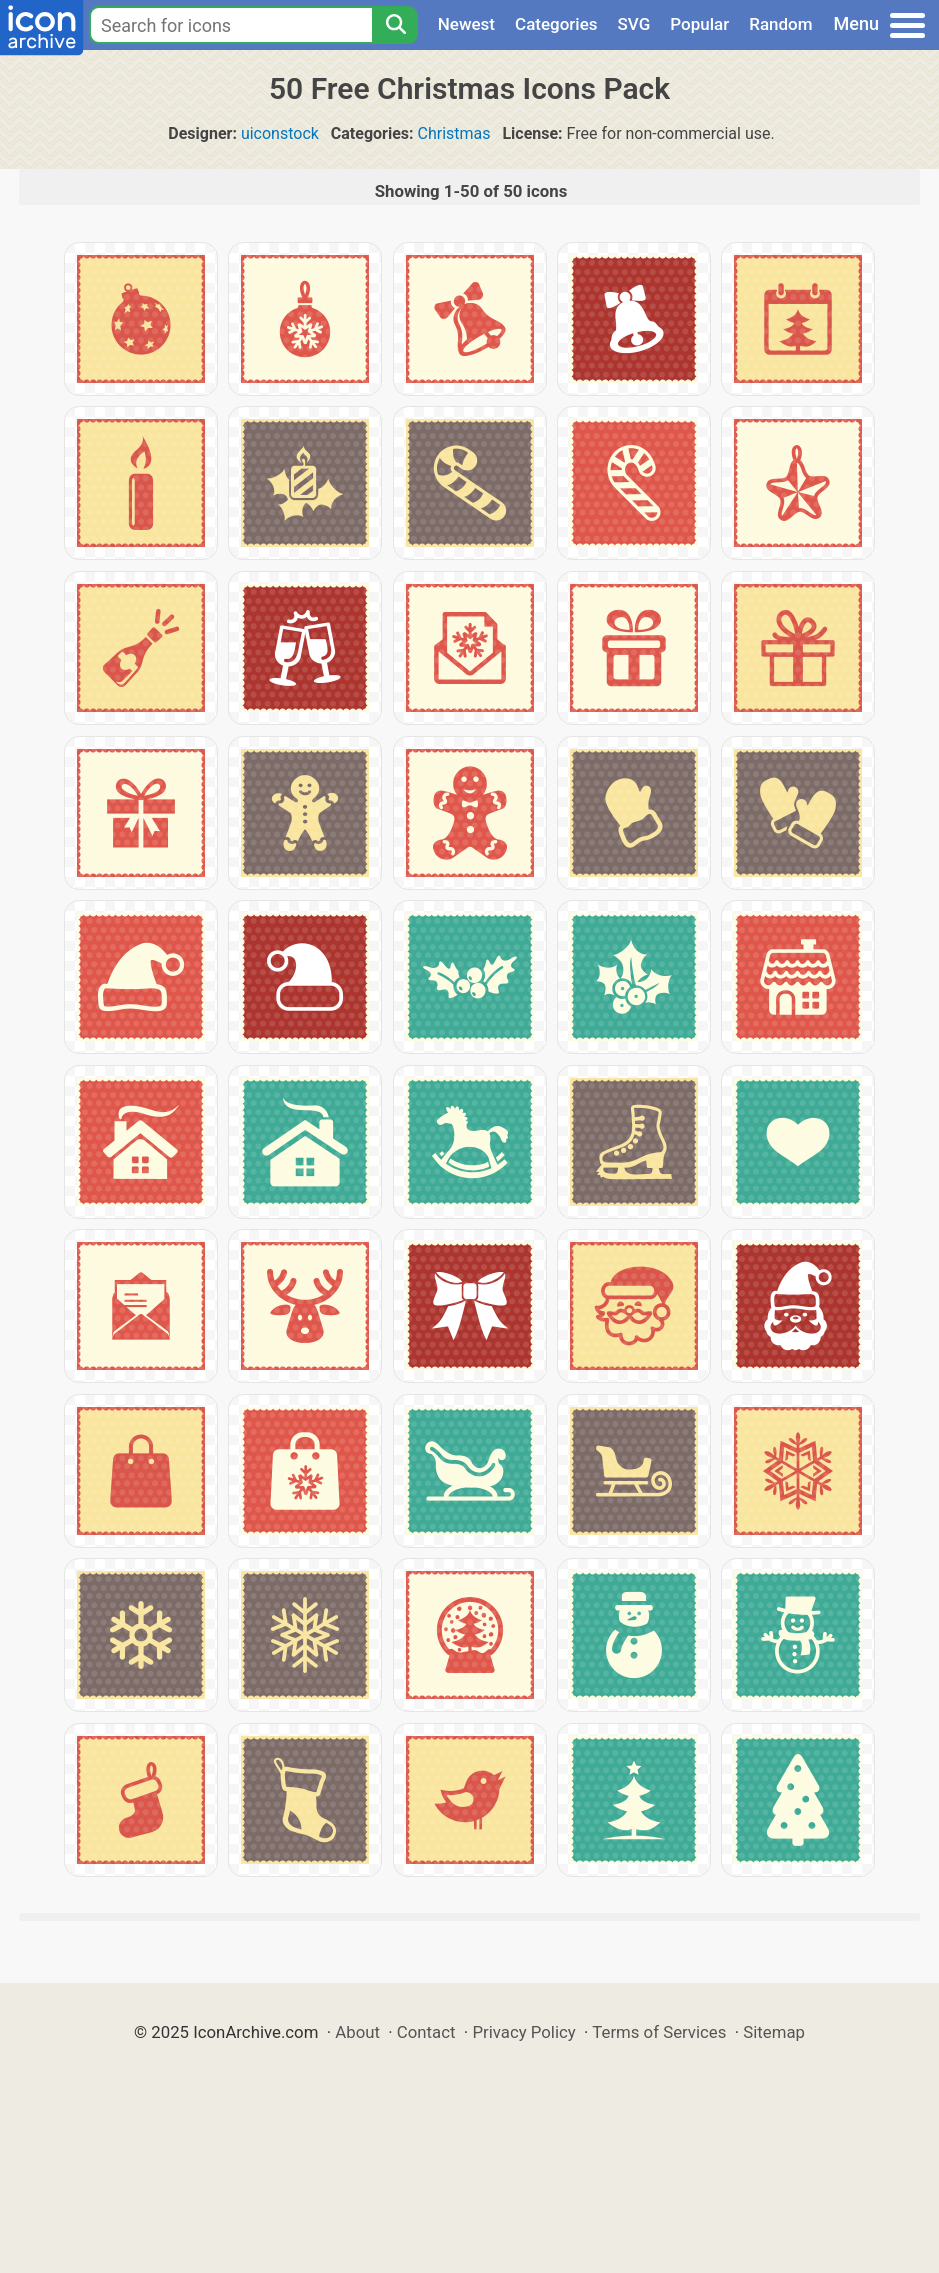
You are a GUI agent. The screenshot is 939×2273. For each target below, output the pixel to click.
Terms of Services (659, 2032)
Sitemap (774, 2032)
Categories (556, 24)
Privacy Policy (523, 2032)
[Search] (395, 25)
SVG (634, 24)
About (357, 2032)
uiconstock (280, 133)
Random (780, 24)
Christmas (453, 133)
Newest (466, 24)
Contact (426, 2032)
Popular (699, 24)
